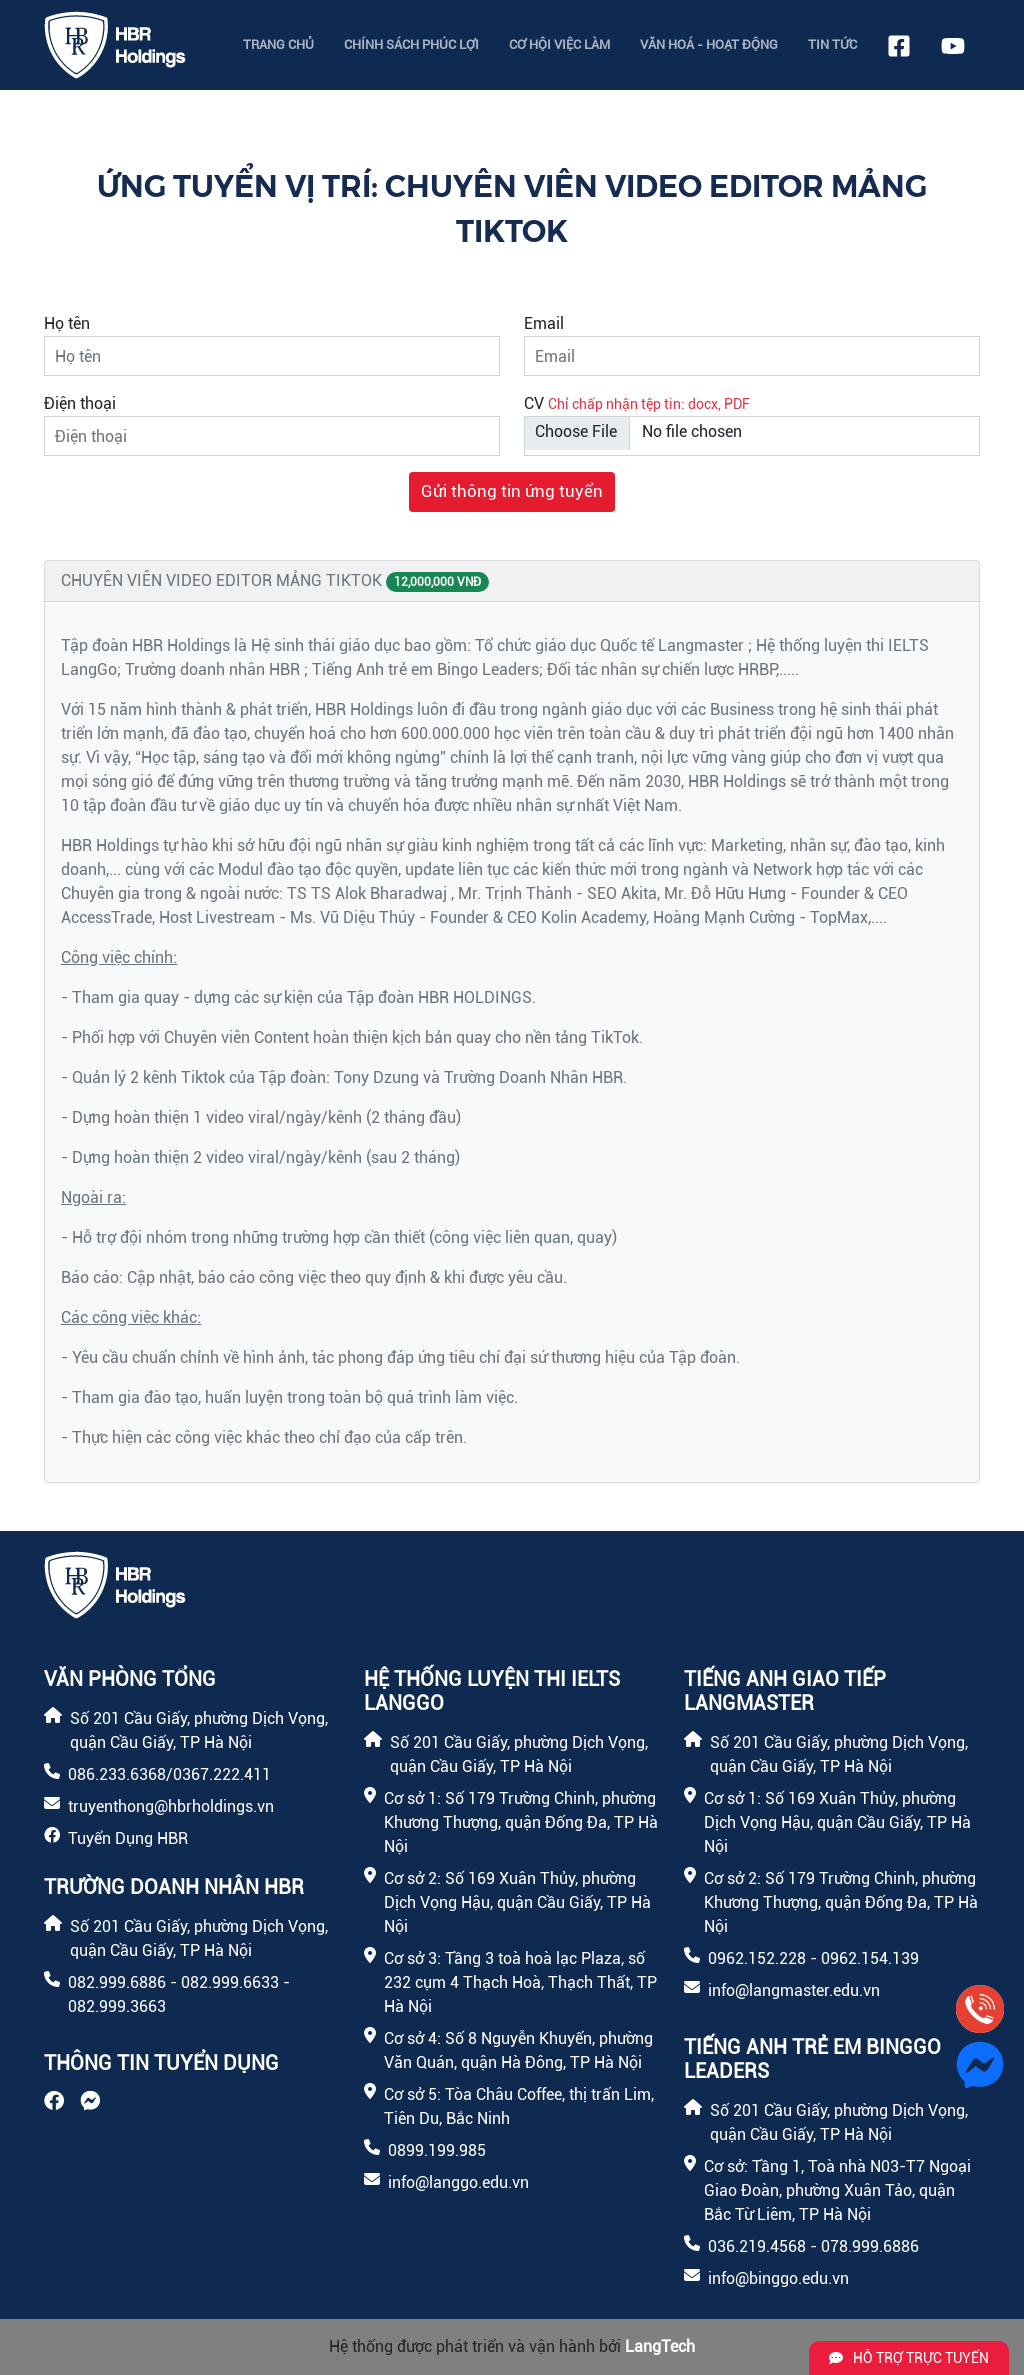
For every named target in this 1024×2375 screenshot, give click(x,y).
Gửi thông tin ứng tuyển (512, 491)
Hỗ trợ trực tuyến (909, 2358)
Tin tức (832, 44)
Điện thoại (80, 403)
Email (544, 323)
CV (534, 403)
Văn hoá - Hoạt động (709, 44)
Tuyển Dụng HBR (128, 1838)
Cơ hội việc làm (559, 44)
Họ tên (67, 323)
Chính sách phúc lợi (411, 44)
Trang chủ (278, 44)
